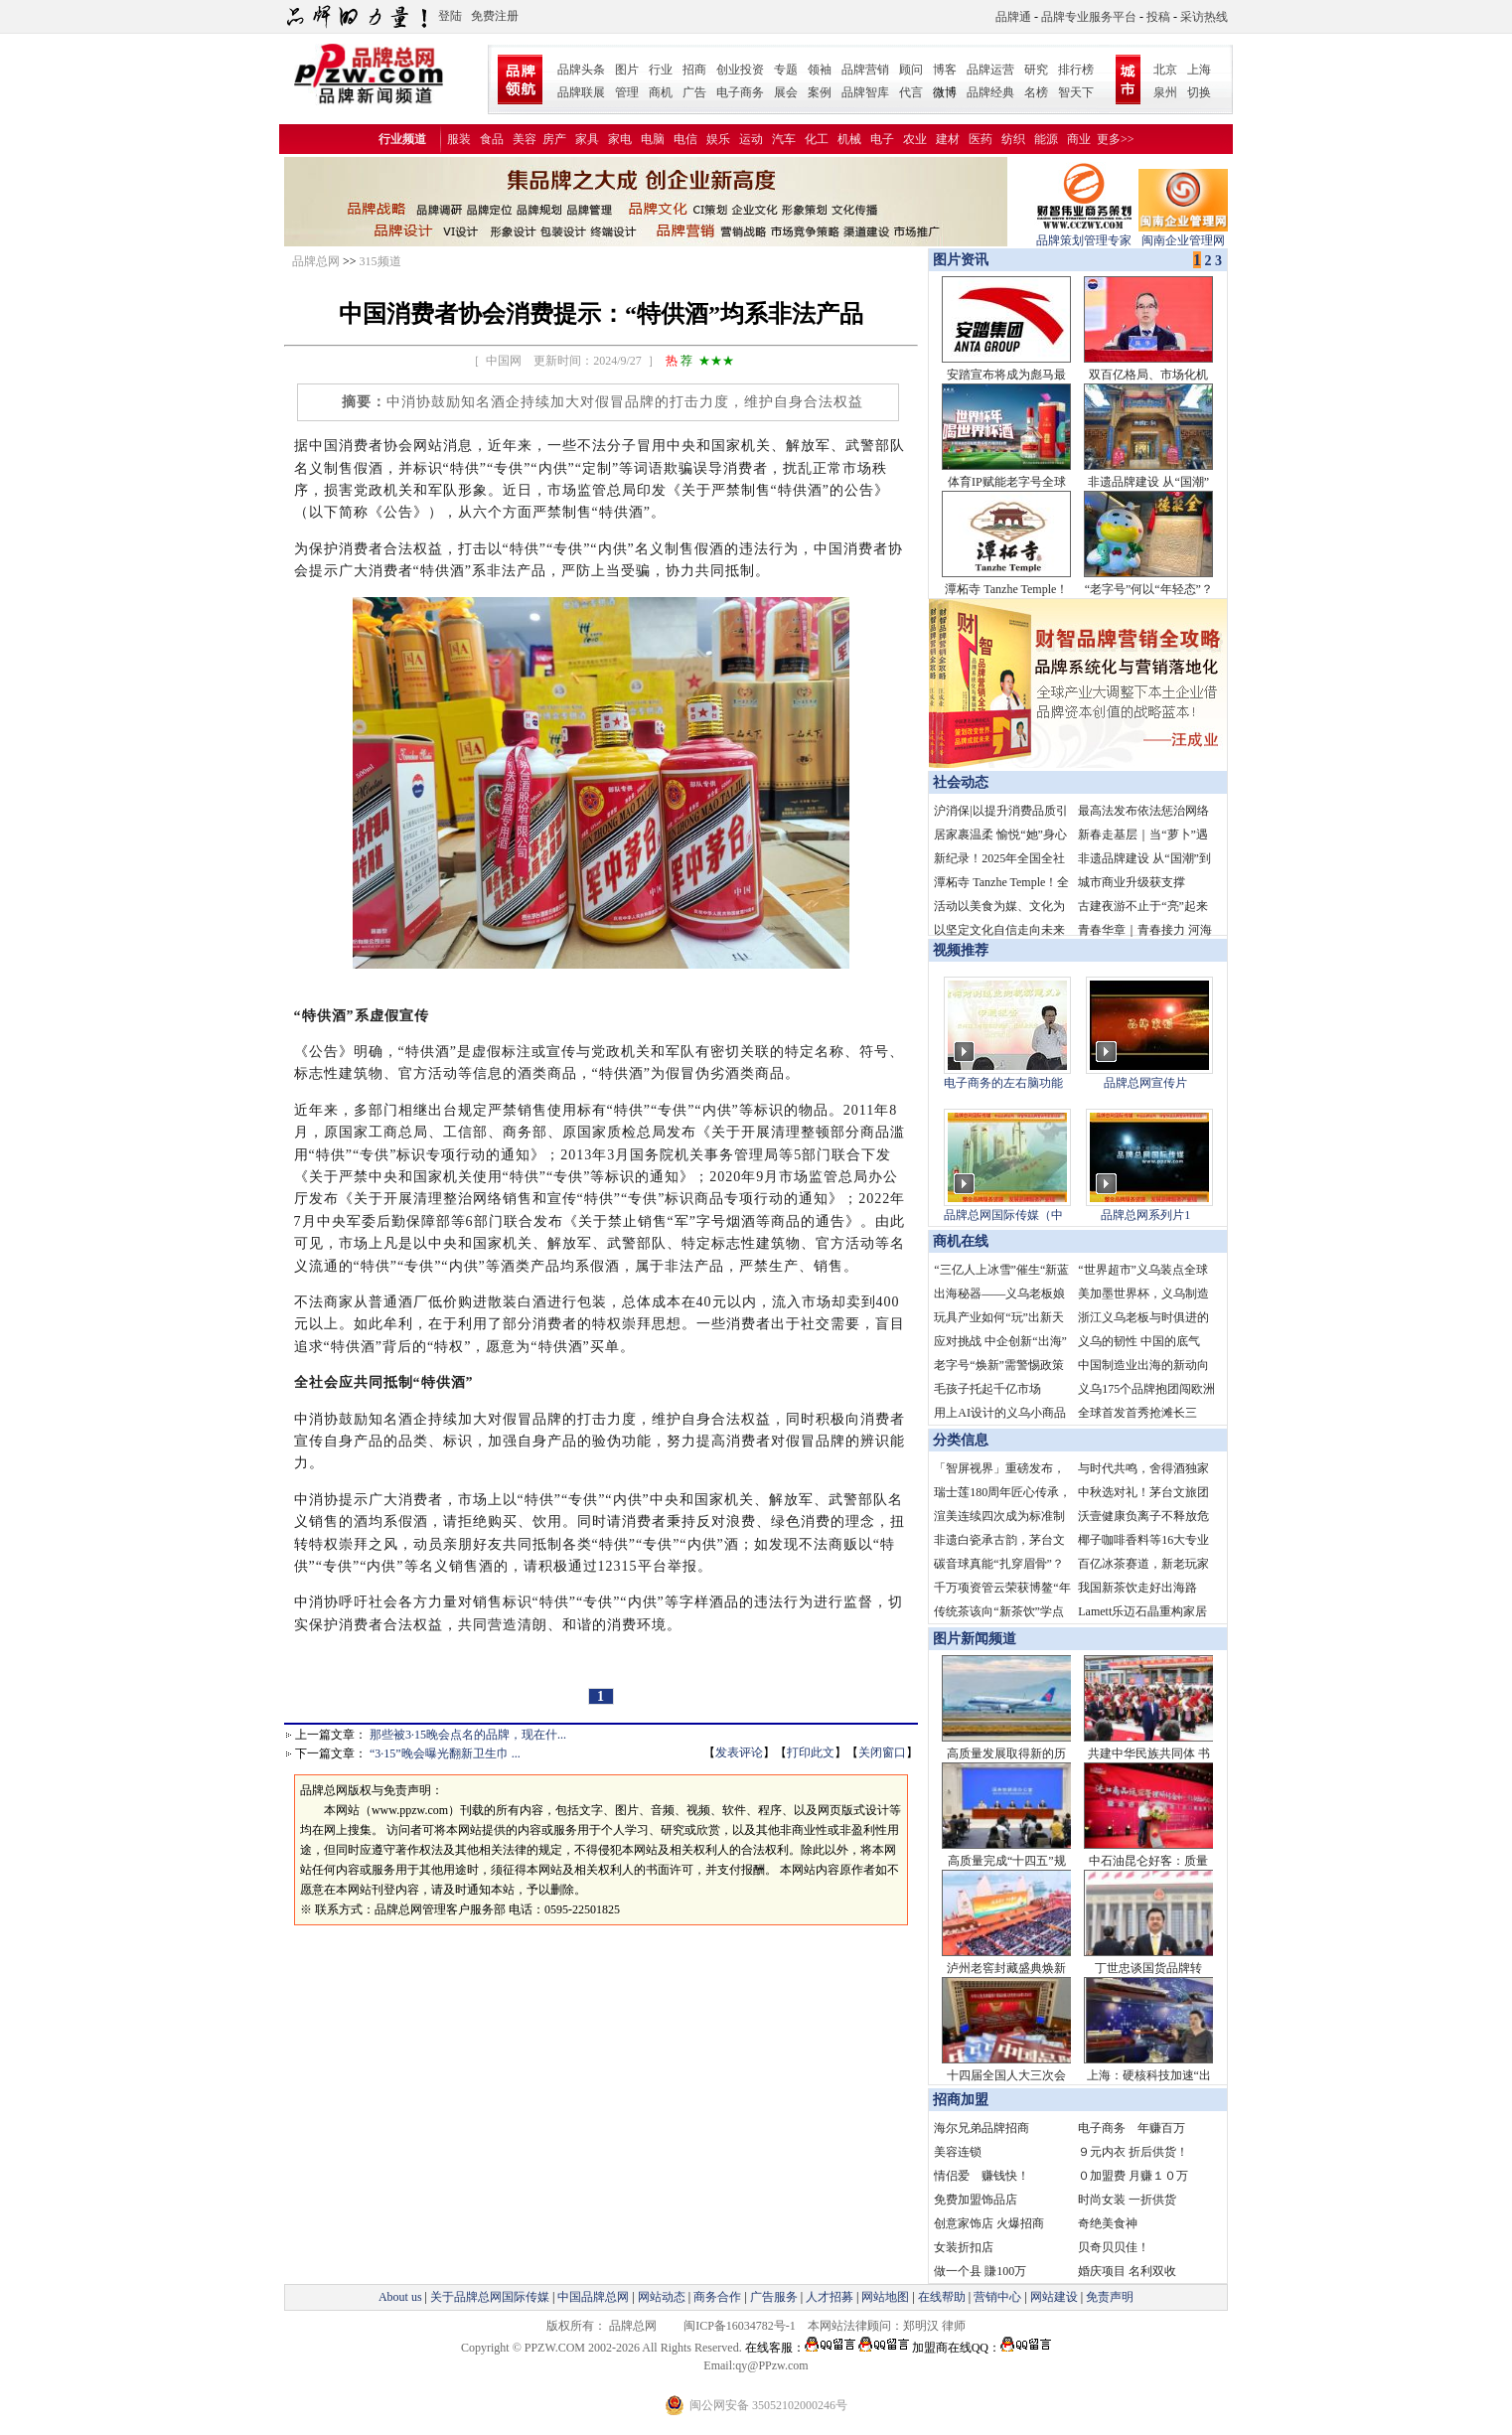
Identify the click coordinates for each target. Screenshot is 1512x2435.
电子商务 (740, 92)
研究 (1036, 69)
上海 (1199, 69)
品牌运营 (990, 69)
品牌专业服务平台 (1088, 17)
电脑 (653, 139)
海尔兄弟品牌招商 (981, 2128)
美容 (524, 139)
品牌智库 (865, 92)
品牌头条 (581, 69)
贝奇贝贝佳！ (1113, 2247)
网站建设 (1054, 2297)
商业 (1079, 139)
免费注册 (495, 16)
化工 (817, 139)
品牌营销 (865, 69)
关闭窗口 (882, 1752)
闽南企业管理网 (1183, 234)
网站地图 (885, 2297)
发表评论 (739, 1752)
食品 (492, 139)
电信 (685, 139)
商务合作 (717, 2297)
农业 (915, 139)
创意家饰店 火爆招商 (989, 2223)
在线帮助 (942, 2297)
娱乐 (718, 139)
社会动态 (960, 782)
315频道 (380, 261)
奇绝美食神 (1107, 2223)
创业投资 (740, 69)
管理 (627, 92)
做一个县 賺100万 (980, 2271)
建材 (948, 139)
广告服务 (774, 2297)
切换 (1199, 92)
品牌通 (1013, 17)
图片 (627, 69)
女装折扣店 (963, 2247)
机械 (849, 139)
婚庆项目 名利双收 (1127, 2271)
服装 (459, 139)
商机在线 (960, 1241)
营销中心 (997, 2297)
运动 (751, 139)
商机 (661, 92)
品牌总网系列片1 (1145, 1215)
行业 (661, 69)
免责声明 (1108, 2297)
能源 (1046, 139)
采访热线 (1204, 17)
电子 (882, 139)
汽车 (784, 139)
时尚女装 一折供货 (1127, 2200)
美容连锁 (958, 2152)
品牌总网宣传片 (1145, 1083)
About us (400, 2297)
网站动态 (661, 2297)
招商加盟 (960, 2099)
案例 (820, 92)
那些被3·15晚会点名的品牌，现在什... (468, 1735)
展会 (786, 92)
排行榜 (1076, 69)
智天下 (1076, 92)
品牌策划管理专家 (1084, 234)
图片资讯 (958, 259)
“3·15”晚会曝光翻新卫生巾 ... (445, 1753)
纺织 (1013, 139)
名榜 (1036, 92)
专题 (786, 69)
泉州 (1165, 92)
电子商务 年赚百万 (1131, 2128)
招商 (694, 69)
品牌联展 (581, 92)
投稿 (1158, 17)
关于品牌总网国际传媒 (489, 2297)
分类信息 (960, 1440)
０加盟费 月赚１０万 (1133, 2176)
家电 (620, 139)
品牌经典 (990, 92)
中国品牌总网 (593, 2297)
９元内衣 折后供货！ (1133, 2152)
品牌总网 (316, 261)
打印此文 (810, 1752)
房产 (554, 139)
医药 (980, 139)
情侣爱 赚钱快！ (981, 2176)
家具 (587, 139)
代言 (911, 92)
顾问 (911, 69)
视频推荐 (960, 950)
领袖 (820, 69)
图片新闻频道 (974, 1638)
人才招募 (829, 2297)
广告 (694, 92)
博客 (945, 69)
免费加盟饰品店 (975, 2200)
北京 (1165, 69)
